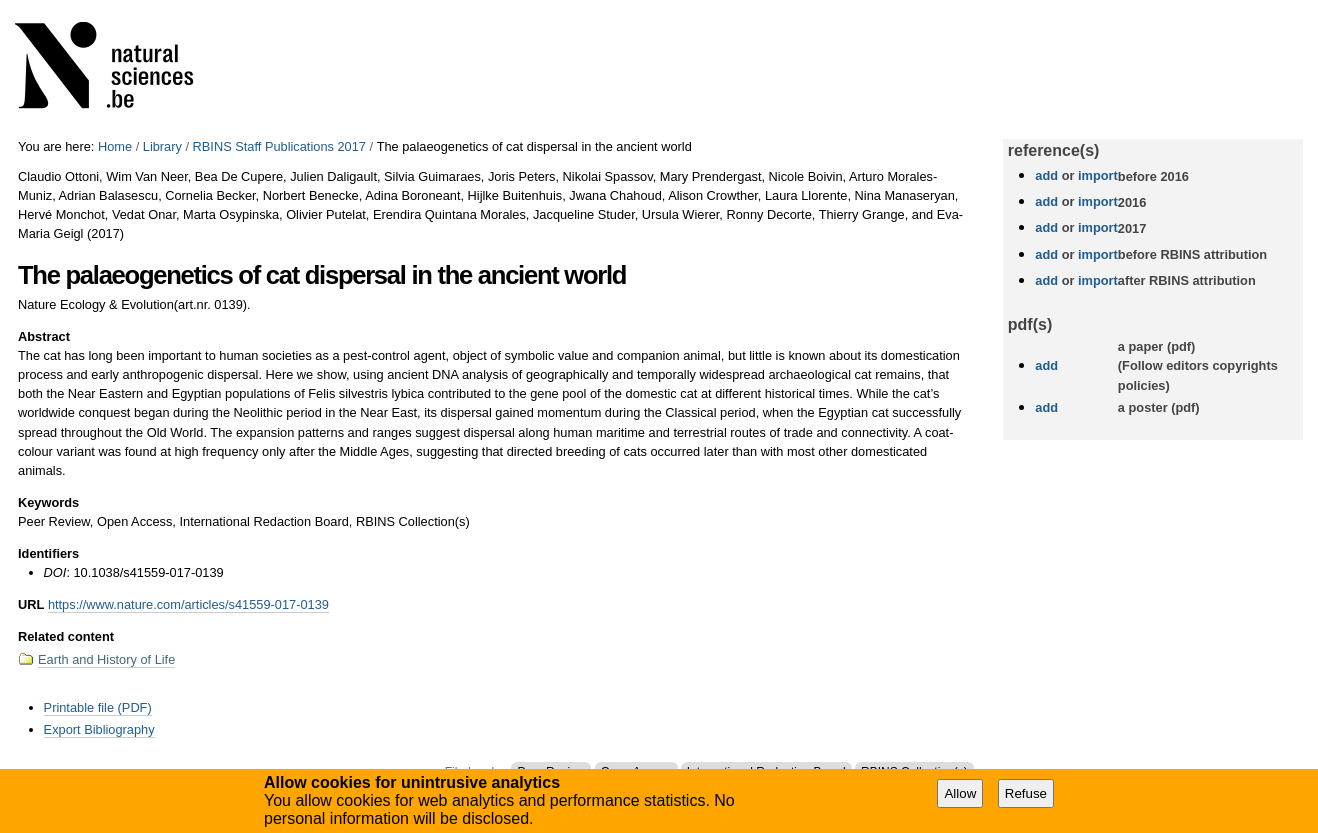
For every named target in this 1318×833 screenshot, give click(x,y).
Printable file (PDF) (98, 707)
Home (115, 146)
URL (31, 604)
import (1095, 175)
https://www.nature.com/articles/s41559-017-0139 (188, 604)
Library (162, 146)
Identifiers (48, 553)
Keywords (48, 502)
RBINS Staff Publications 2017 (279, 146)
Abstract (44, 336)
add (1046, 175)
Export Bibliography (99, 729)
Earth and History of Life (106, 659)
